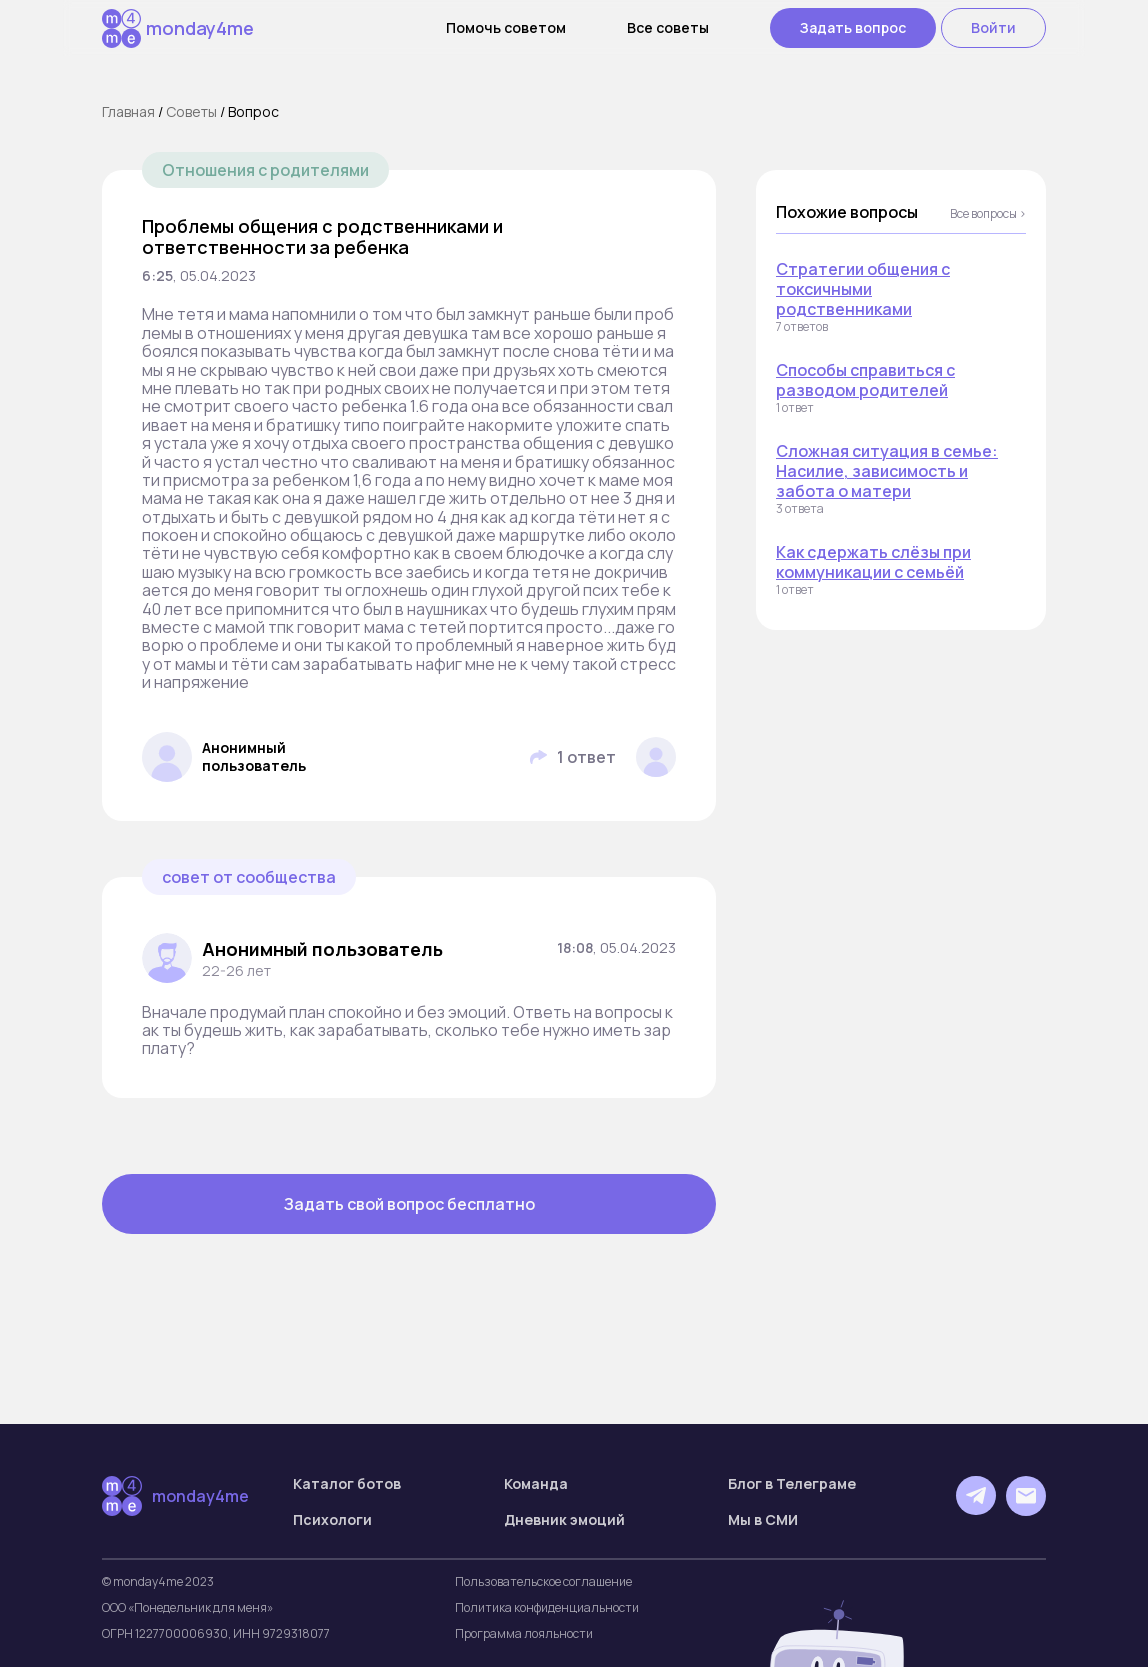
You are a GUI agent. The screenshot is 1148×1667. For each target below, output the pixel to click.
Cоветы (191, 111)
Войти (993, 27)
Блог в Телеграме (792, 1484)
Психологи (332, 1520)
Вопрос (253, 111)
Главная (128, 111)
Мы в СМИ (763, 1520)
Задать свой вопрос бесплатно (409, 1204)
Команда (536, 1484)
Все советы (668, 28)
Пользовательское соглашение (543, 1582)
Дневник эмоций (564, 1520)
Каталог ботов (347, 1484)
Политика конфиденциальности (547, 1608)
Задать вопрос (853, 27)
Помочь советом (506, 28)
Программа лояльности (524, 1634)
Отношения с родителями (265, 170)
